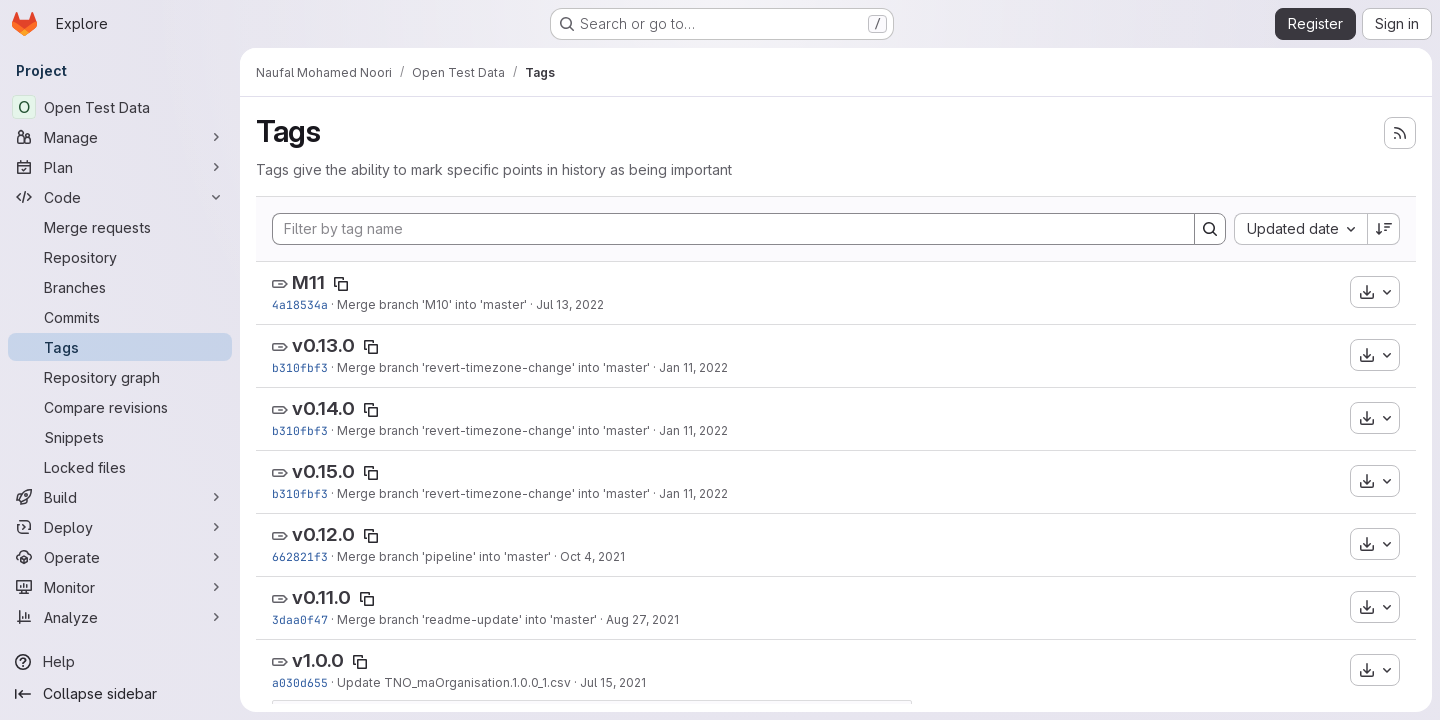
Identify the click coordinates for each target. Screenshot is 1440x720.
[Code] (120, 197)
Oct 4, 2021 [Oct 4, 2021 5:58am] (592, 556)
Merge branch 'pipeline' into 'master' (444, 556)
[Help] (120, 662)
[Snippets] (120, 437)
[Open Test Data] (120, 107)
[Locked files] (120, 467)
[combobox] (1300, 229)
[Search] (1210, 229)
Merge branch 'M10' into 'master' (432, 304)
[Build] (120, 497)
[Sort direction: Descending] (1384, 229)
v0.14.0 (323, 408)
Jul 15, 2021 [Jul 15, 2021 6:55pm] (613, 682)
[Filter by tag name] (733, 229)
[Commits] (120, 317)
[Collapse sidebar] (120, 694)
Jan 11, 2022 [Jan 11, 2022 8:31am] (693, 367)
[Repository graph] (120, 377)
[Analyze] (120, 617)
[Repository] (120, 257)
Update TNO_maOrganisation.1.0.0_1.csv (454, 682)
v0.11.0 (321, 597)
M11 (308, 282)
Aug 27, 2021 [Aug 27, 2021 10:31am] (642, 619)
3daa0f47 (300, 619)
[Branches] (120, 287)
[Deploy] (120, 527)
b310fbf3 (300, 367)
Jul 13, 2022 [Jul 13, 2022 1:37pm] (570, 304)
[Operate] (120, 557)
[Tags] (120, 347)
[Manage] (120, 137)
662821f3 (300, 556)
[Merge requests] (120, 227)
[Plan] (120, 167)
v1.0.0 (318, 660)
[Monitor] (120, 587)
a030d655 (300, 682)
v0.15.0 (323, 471)
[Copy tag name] (341, 284)
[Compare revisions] (120, 407)
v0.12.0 (323, 534)
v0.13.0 (323, 345)
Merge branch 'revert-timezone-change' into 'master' (493, 367)
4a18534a (300, 304)
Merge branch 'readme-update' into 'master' (467, 619)
